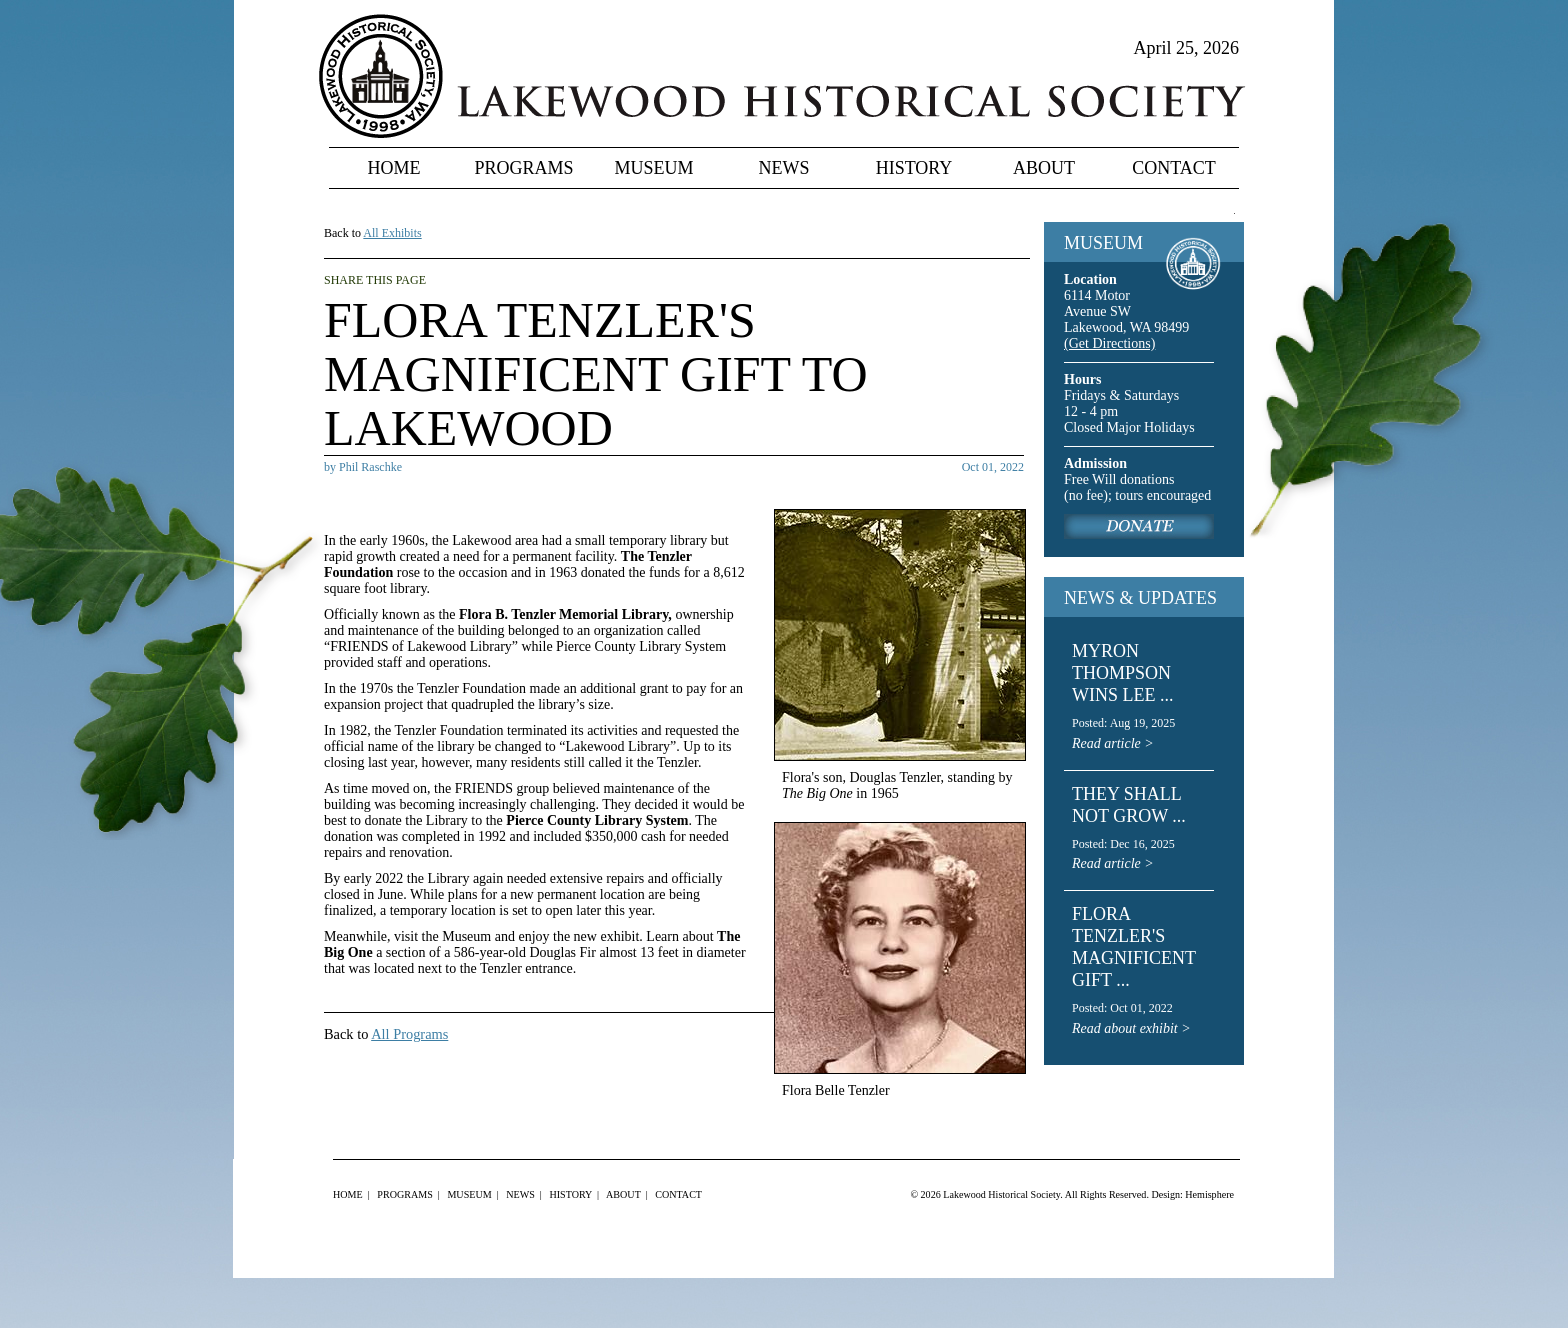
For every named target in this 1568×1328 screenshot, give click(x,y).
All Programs (409, 1034)
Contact (1174, 168)
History (914, 168)
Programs (523, 168)
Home (394, 168)
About (1044, 168)
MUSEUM (1103, 243)
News (784, 168)
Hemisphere (1209, 1194)
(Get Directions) (1109, 343)
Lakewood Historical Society (1001, 1194)
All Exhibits (392, 233)
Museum (653, 168)
